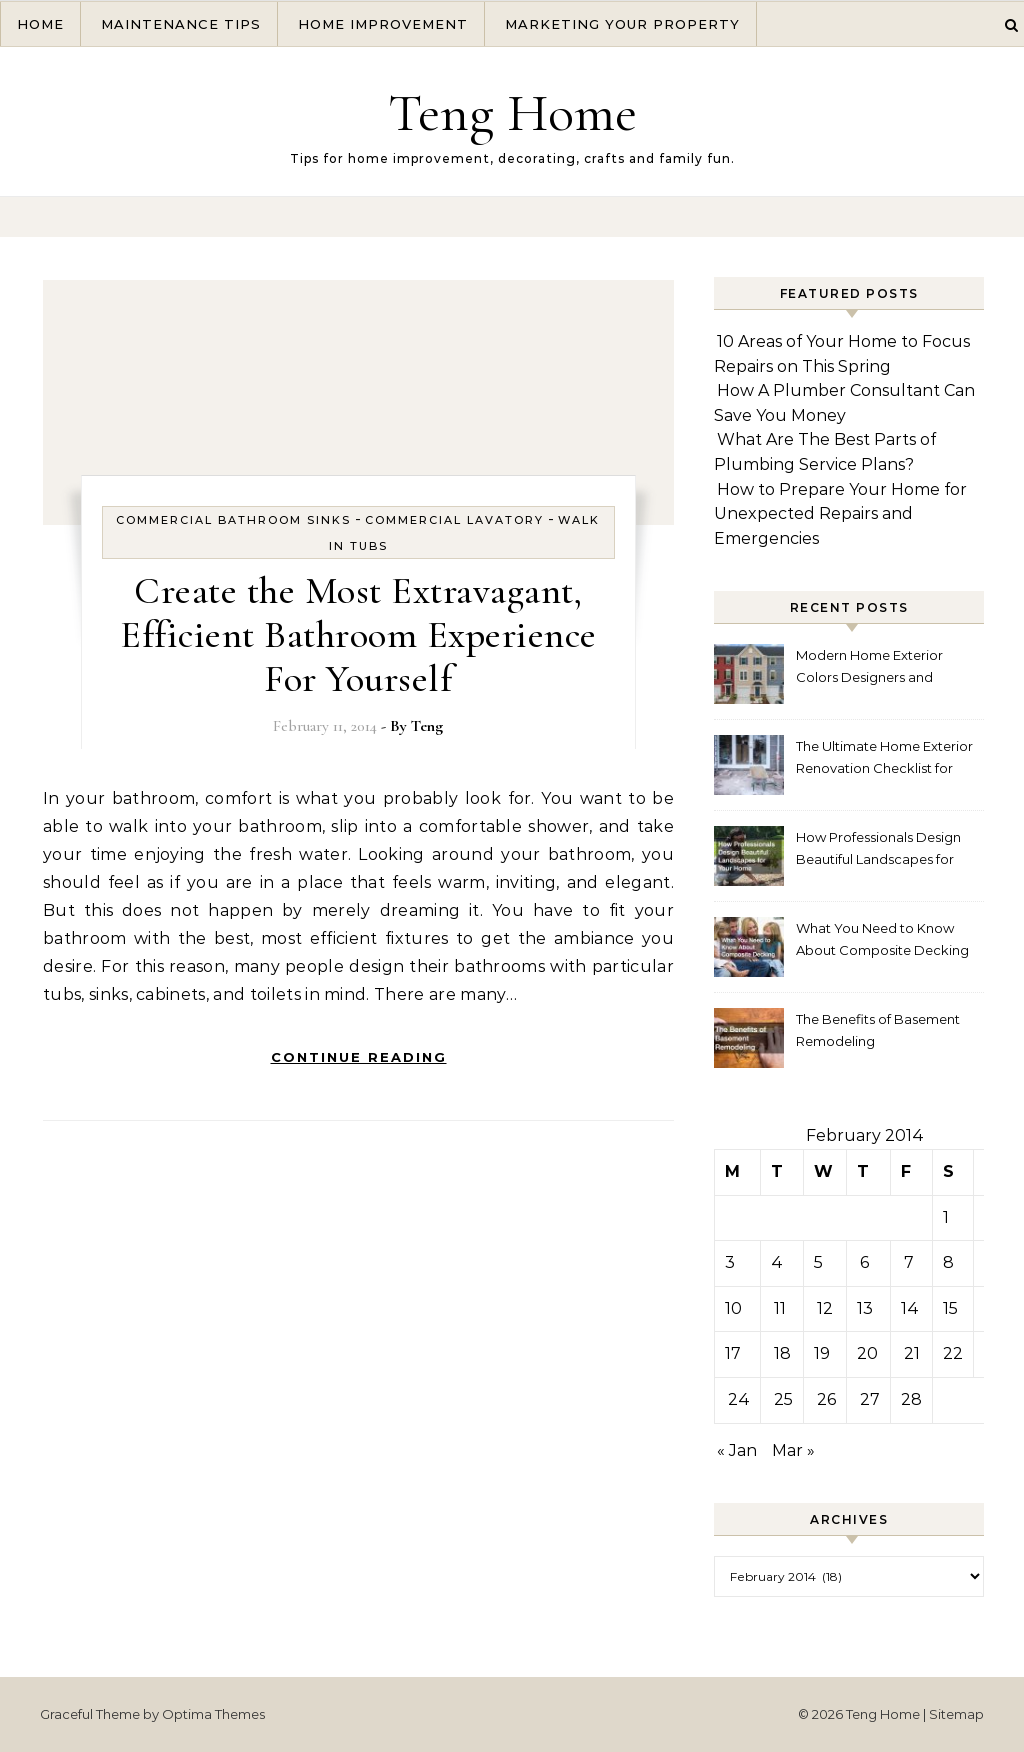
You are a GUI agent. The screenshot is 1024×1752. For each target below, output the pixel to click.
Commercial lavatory (454, 520)
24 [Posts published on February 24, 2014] (739, 1399)
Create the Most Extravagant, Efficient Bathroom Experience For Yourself (358, 635)
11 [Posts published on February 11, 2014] (780, 1308)
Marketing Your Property (622, 24)
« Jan (737, 1450)
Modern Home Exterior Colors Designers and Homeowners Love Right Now (875, 668)
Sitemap (956, 1714)
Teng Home (512, 112)
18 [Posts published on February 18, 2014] (782, 1353)
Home (40, 24)
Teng (427, 726)
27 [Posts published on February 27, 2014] (870, 1399)
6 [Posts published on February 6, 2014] (864, 1262)
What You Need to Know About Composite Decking (882, 939)
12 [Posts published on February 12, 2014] (825, 1308)
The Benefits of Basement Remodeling (878, 1030)
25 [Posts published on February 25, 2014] (783, 1399)
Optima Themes (213, 1714)
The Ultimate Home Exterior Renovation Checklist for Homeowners (884, 759)
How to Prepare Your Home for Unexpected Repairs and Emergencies (840, 514)
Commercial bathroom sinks (233, 520)
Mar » (793, 1450)
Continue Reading (359, 1057)
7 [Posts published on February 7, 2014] (909, 1262)
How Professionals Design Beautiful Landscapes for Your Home (878, 850)
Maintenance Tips (181, 24)
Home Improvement (383, 24)
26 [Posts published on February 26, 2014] (826, 1399)
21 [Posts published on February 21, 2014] (912, 1353)
